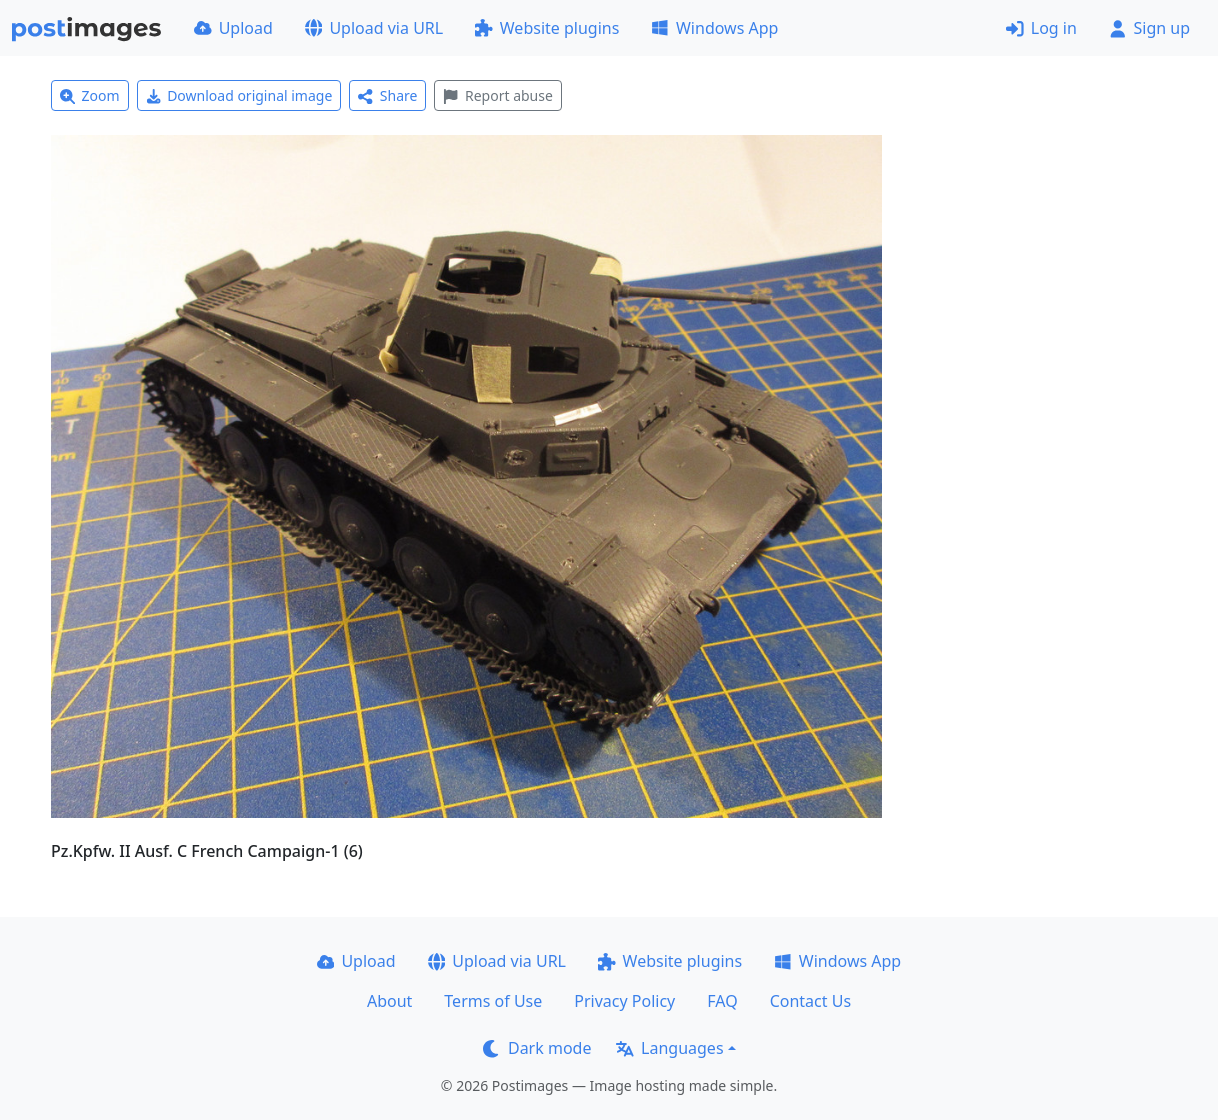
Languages (669, 1048)
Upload (233, 28)
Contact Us (810, 1001)
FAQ (722, 1001)
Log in (1041, 28)
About (389, 1001)
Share (387, 95)
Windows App (714, 28)
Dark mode (537, 1048)
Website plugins (547, 28)
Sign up (1149, 28)
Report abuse (497, 95)
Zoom (90, 95)
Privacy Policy (624, 1001)
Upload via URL (374, 28)
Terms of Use (493, 1001)
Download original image (239, 95)
